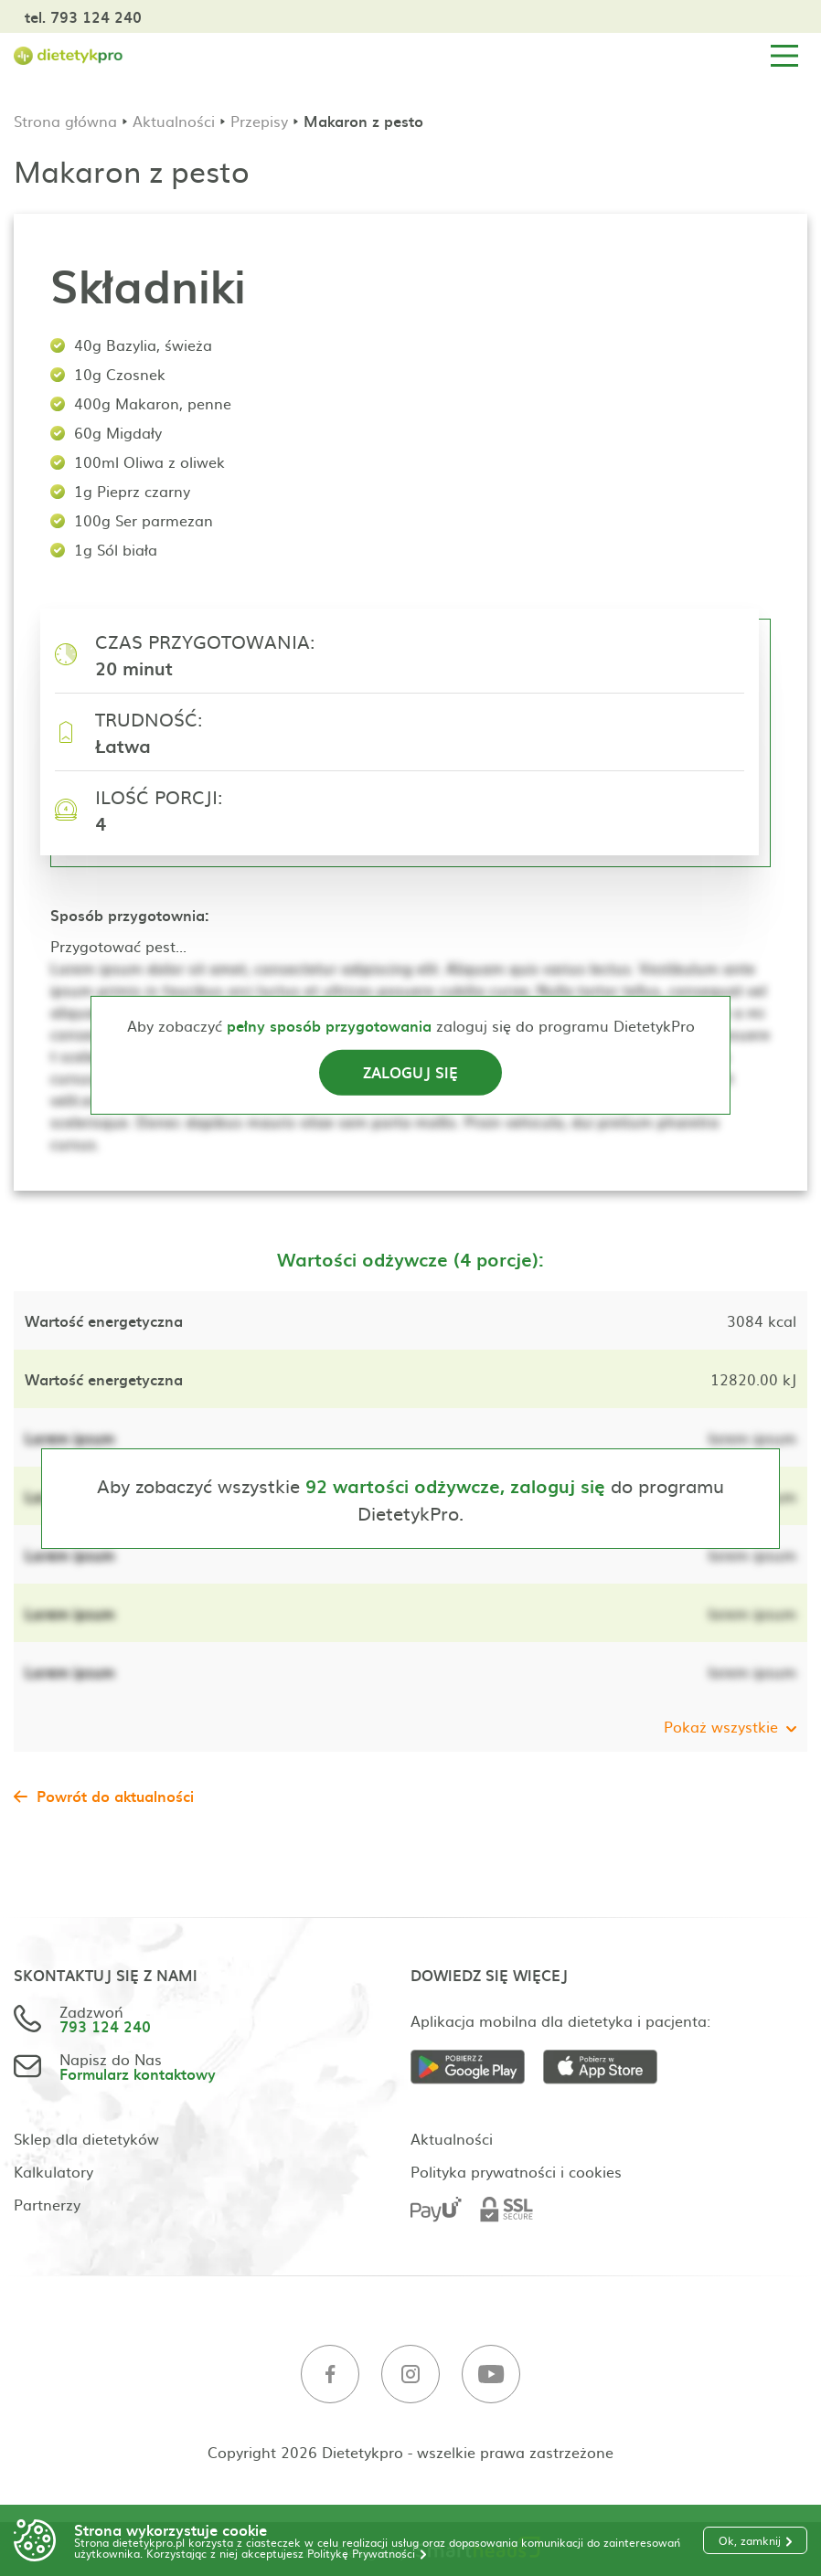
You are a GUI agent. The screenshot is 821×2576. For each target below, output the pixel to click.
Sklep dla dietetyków (86, 2138)
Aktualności (174, 120)
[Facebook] (330, 2374)
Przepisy (259, 120)
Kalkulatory (53, 2171)
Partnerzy (47, 2204)
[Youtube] (491, 2374)
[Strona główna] (68, 56)
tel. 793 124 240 (83, 16)
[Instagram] (410, 2374)
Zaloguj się (410, 1072)
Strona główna (65, 120)
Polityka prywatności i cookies (516, 2171)
